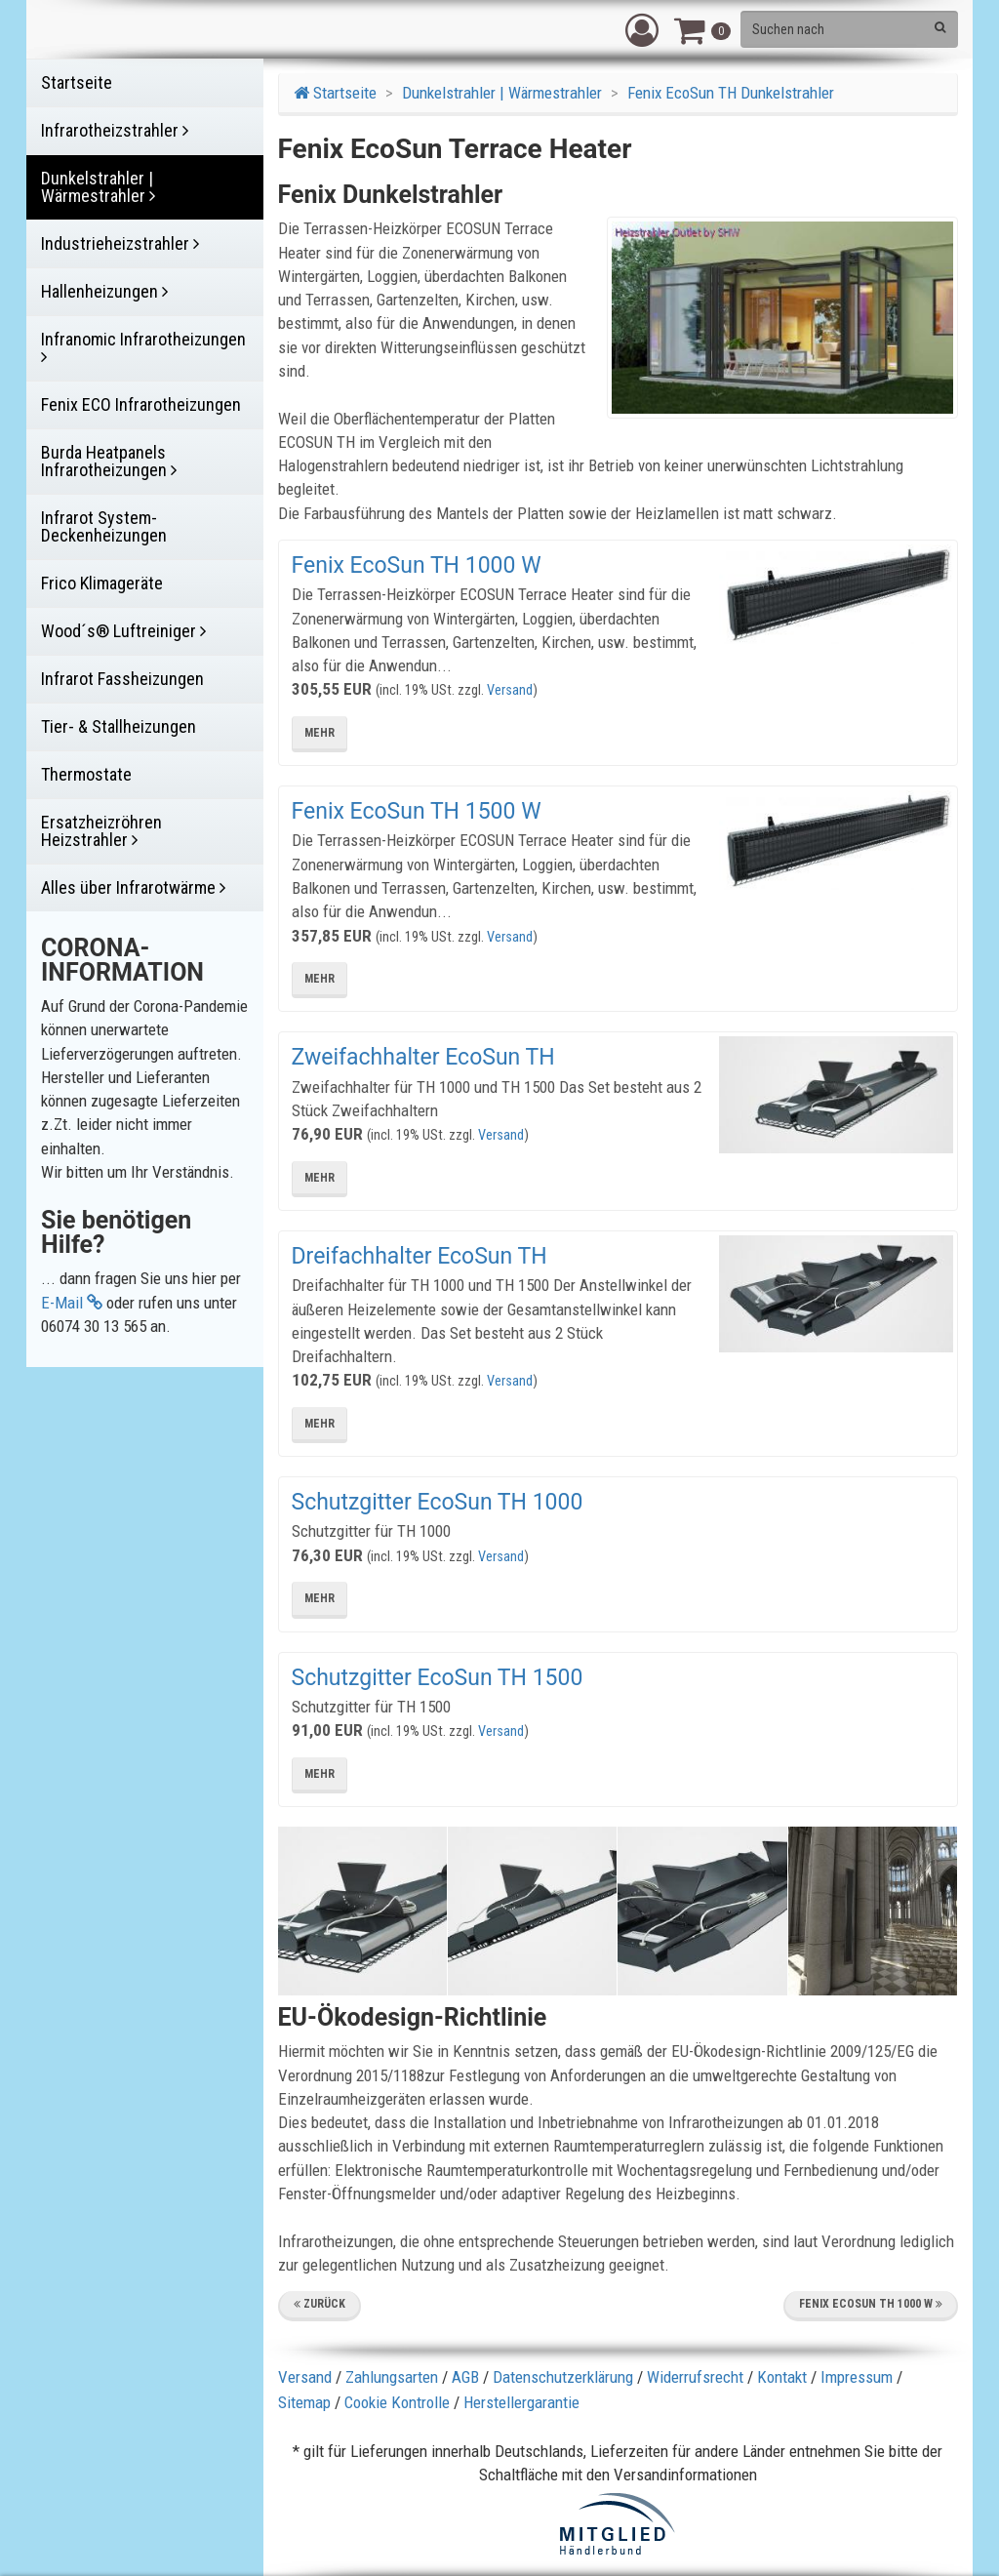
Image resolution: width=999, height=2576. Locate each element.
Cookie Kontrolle (397, 2402)
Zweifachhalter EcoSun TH (423, 1057)
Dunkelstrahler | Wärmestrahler (502, 92)
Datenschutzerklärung (563, 2377)
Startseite (335, 92)
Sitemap (304, 2402)
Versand (510, 690)
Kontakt (782, 2377)
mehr (319, 733)
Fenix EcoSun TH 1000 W (416, 565)
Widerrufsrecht (695, 2377)
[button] (642, 29)
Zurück (319, 2304)
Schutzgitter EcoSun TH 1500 (437, 1678)
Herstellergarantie (521, 2402)
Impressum (856, 2377)
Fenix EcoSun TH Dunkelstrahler (730, 92)
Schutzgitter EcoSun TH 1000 (437, 1502)
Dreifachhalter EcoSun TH (419, 1256)
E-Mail (71, 1302)
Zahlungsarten (391, 2377)
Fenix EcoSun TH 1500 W (416, 811)
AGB (465, 2377)
